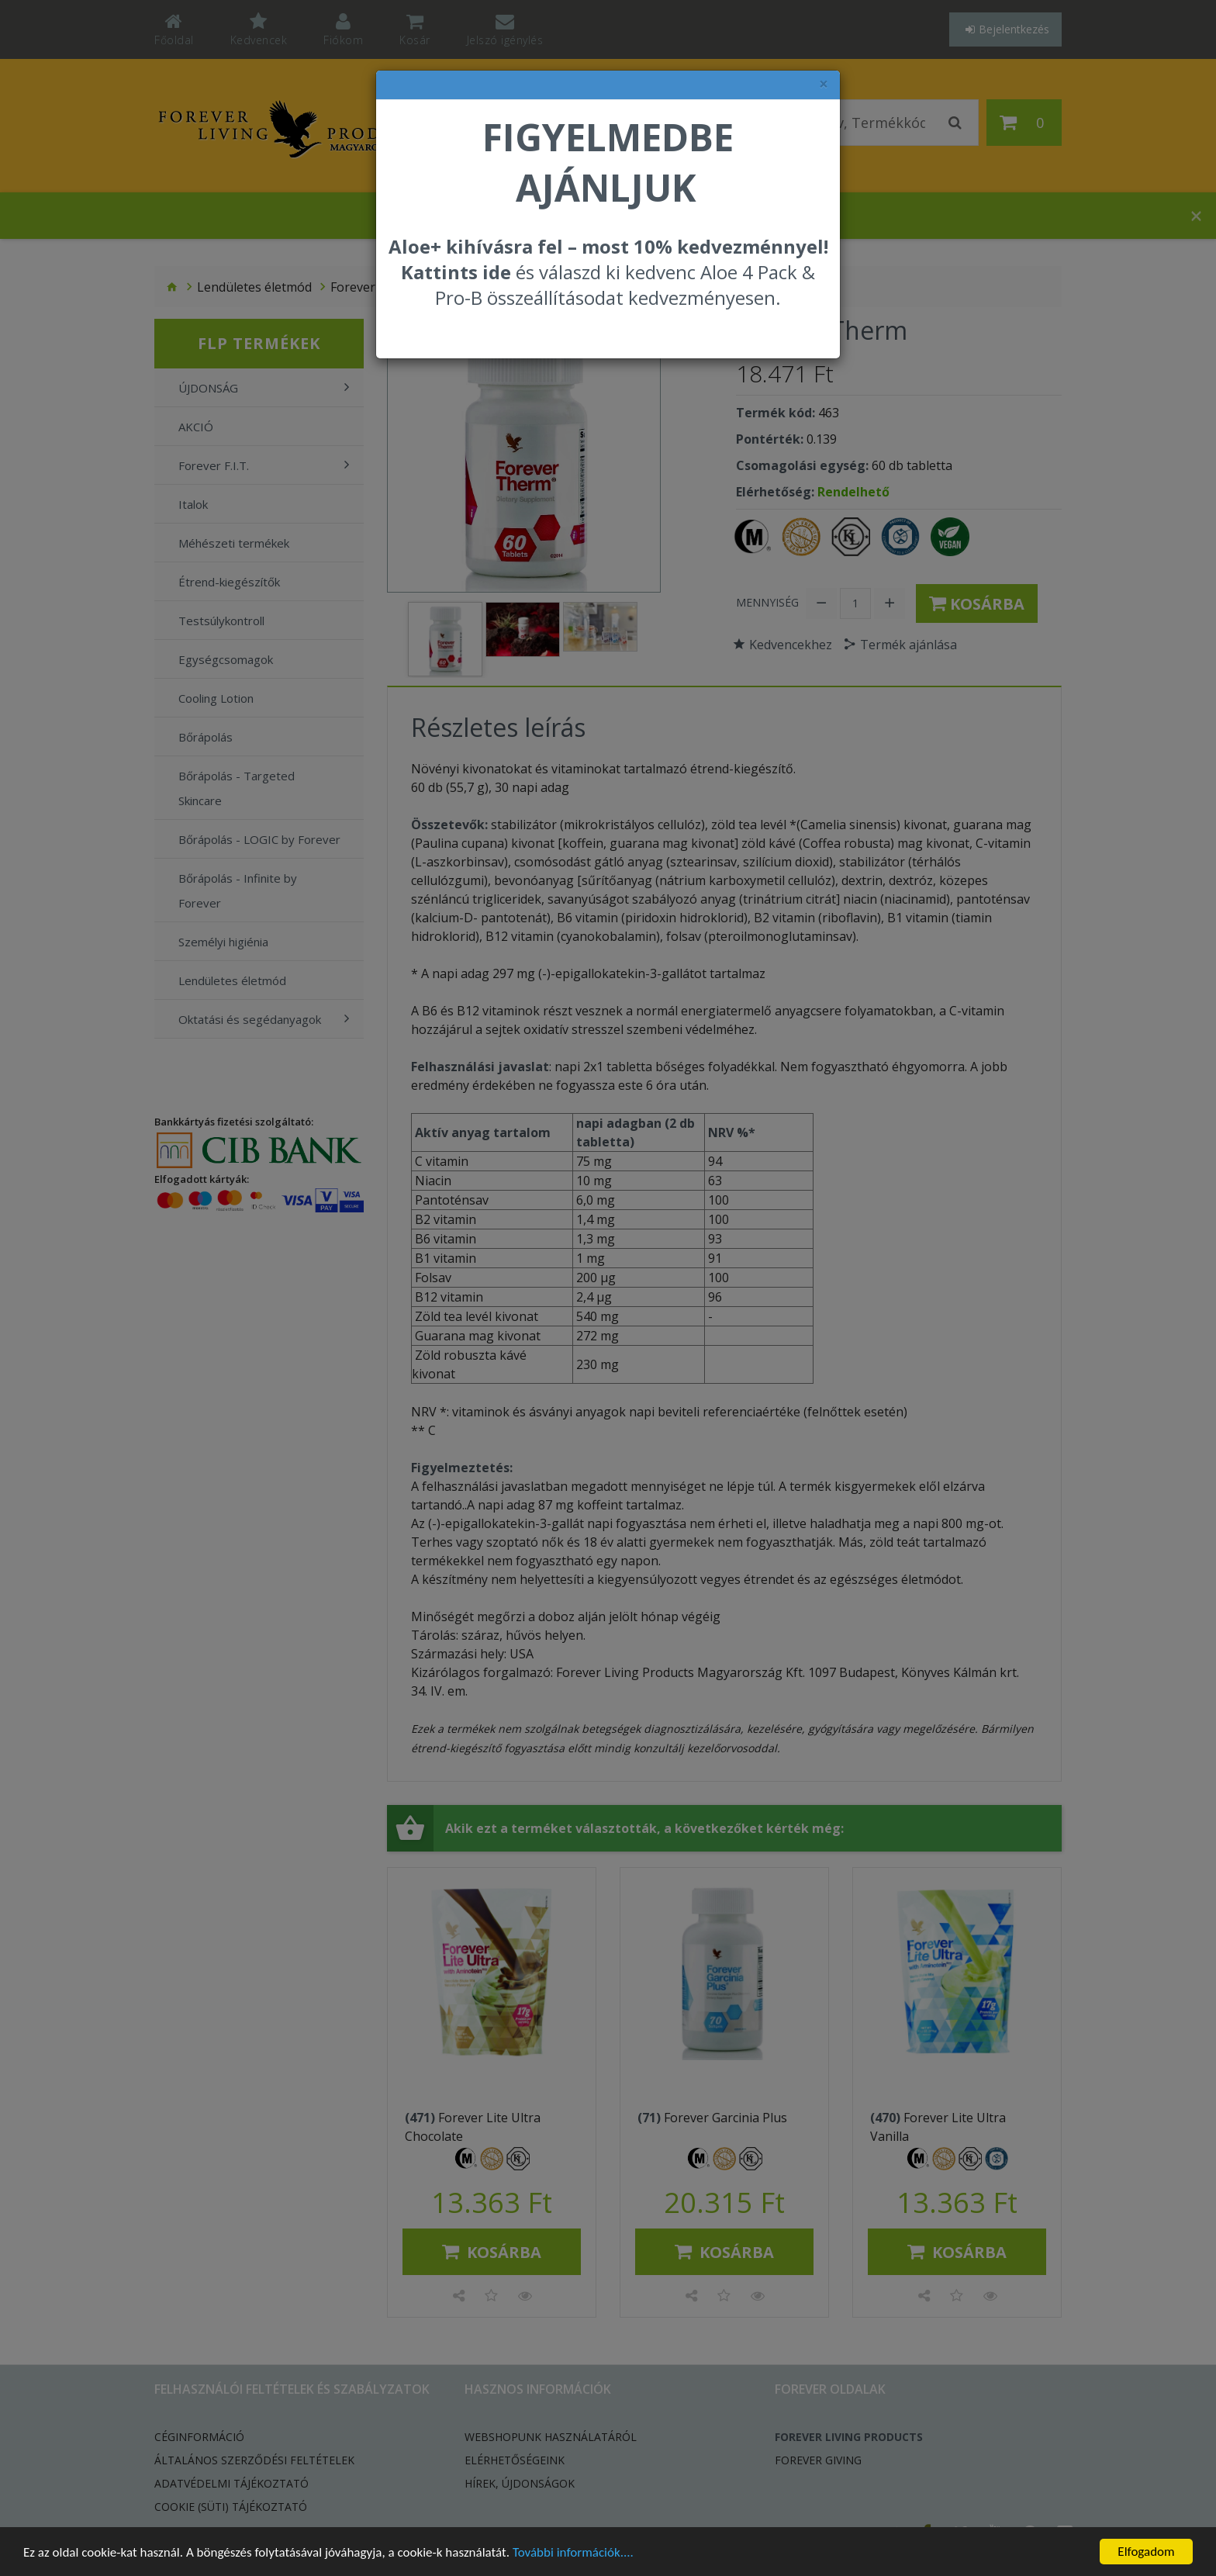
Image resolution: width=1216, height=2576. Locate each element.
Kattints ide (456, 272)
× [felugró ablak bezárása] (823, 84)
